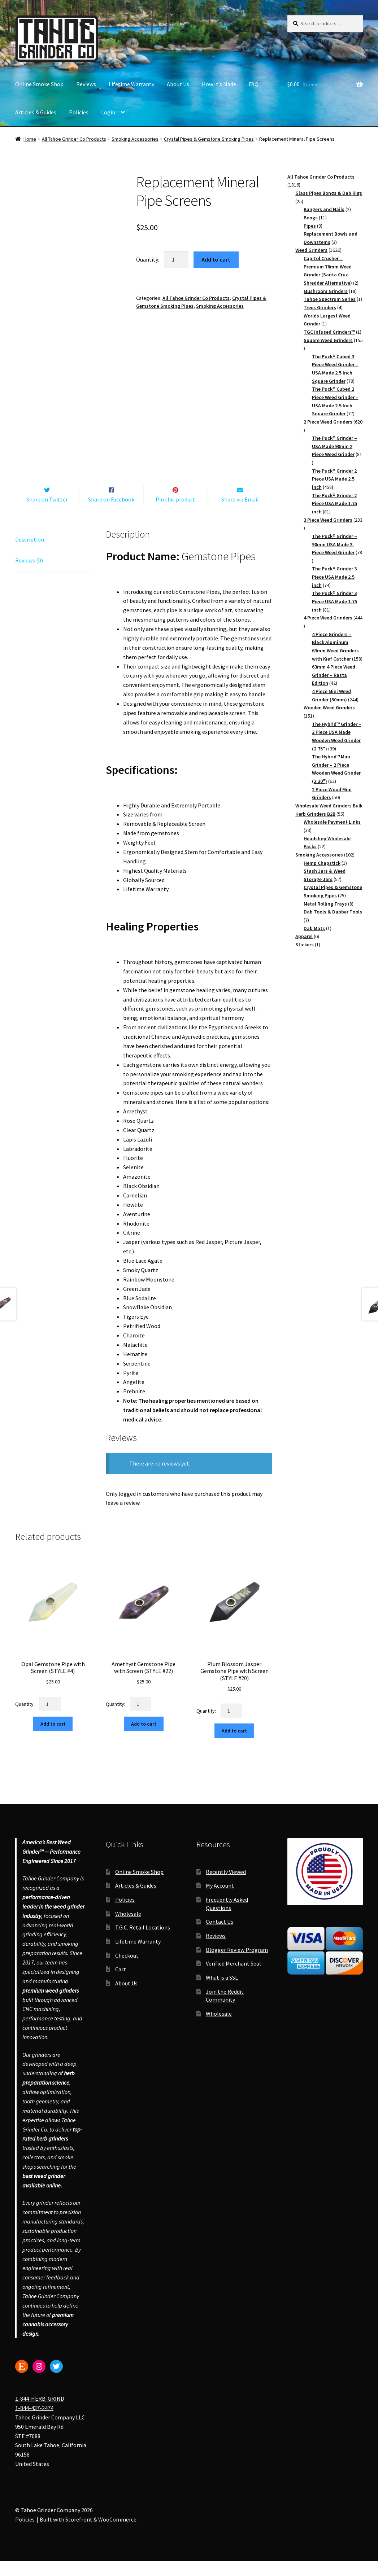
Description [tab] (29, 554)
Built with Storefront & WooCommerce (88, 2534)
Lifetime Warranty (131, 84)
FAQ (253, 84)
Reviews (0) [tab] (29, 575)
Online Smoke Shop (39, 84)
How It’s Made (219, 84)
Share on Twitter (47, 514)
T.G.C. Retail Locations (142, 1942)
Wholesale (128, 1928)
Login (108, 112)
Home (29, 139)
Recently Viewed (226, 1887)
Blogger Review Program (237, 1964)
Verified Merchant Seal (233, 1979)
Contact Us (219, 1937)
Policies (78, 112)
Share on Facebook (111, 514)
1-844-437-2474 (34, 2423)
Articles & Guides (35, 112)
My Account (220, 1901)
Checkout (127, 1970)
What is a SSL (222, 1992)
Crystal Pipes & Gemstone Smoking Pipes (209, 139)
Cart (120, 1984)
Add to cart (215, 259)
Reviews (86, 84)
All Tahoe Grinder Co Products (74, 139)
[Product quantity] (176, 259)
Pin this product (175, 514)
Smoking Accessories (135, 139)
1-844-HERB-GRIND (39, 2413)
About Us (178, 84)
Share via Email (240, 514)
